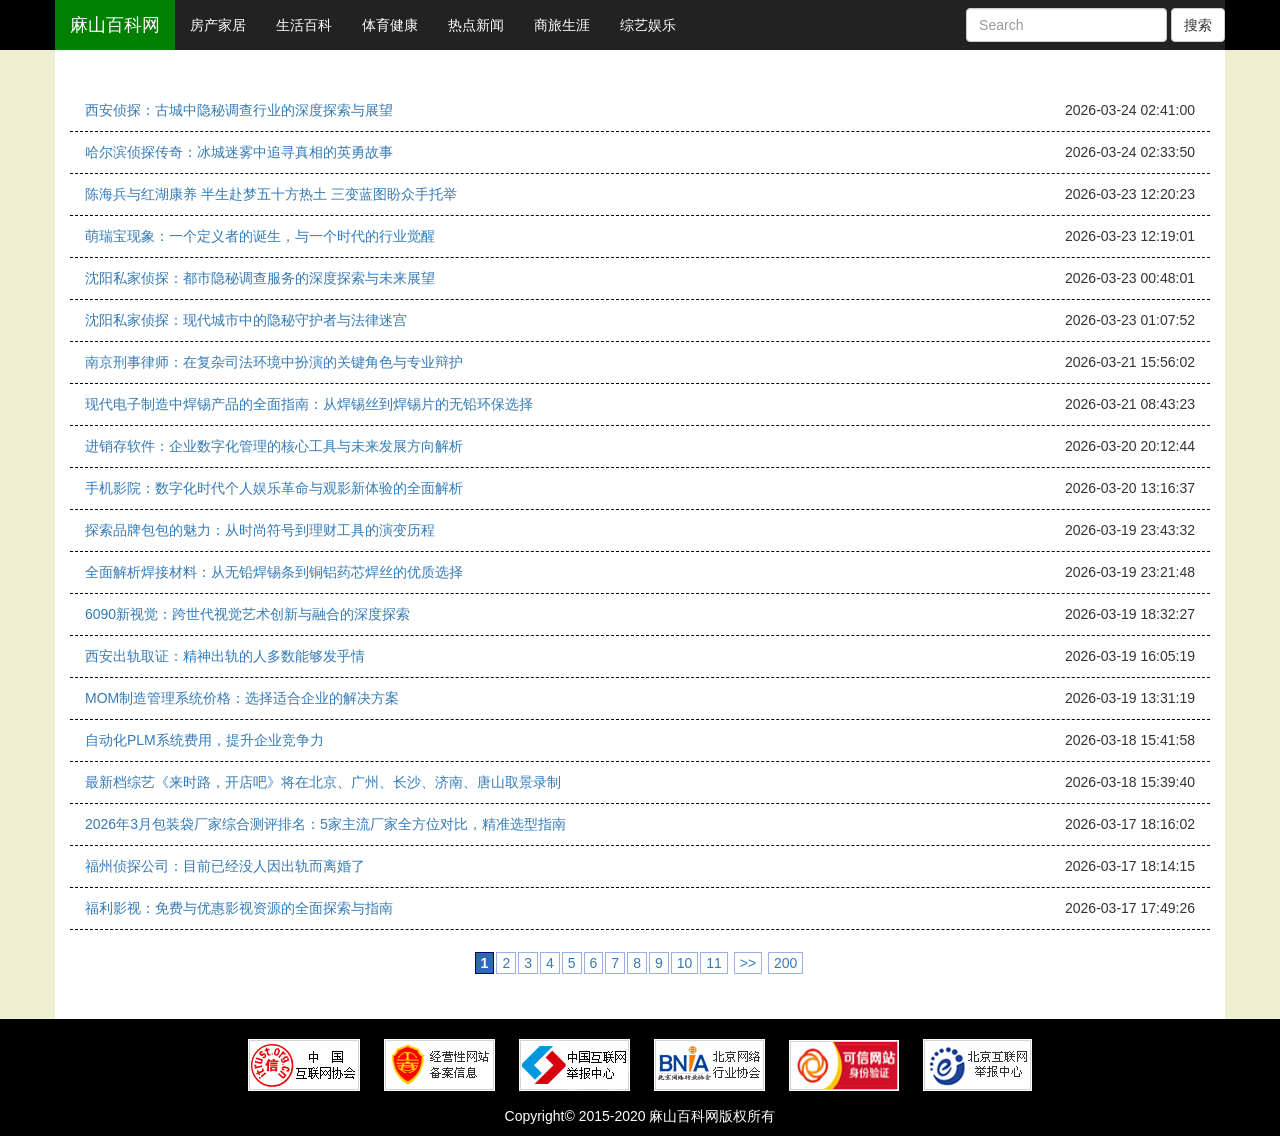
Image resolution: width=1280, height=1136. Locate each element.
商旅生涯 (562, 25)
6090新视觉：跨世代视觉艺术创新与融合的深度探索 (247, 614)
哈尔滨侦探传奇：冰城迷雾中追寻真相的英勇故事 (239, 152)
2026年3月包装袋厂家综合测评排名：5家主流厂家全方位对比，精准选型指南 (325, 824)
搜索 (1198, 25)
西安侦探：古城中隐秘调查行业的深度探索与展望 (239, 110)
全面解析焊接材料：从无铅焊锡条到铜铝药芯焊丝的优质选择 (274, 572)
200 (785, 963)
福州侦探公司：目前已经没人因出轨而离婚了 (225, 866)
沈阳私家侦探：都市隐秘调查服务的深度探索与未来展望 (260, 278)
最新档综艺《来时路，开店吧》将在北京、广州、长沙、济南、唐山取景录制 (323, 782)
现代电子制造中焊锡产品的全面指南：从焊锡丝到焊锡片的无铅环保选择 (309, 404)
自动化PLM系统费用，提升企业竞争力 (204, 740)
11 (714, 963)
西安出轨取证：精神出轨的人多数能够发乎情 (225, 656)
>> (748, 963)
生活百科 (304, 25)
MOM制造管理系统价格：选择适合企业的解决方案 (242, 698)
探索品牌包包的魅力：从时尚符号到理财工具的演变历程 (260, 530)
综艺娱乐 (648, 25)
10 (685, 963)
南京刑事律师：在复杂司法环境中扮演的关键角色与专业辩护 (274, 362)
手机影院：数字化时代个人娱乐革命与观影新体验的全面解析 (274, 488)
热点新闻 (476, 25)
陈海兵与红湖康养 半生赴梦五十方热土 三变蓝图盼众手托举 (271, 194)
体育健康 (390, 25)
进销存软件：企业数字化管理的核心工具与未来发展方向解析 (274, 446)
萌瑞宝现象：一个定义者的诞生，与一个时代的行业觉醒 (260, 236)
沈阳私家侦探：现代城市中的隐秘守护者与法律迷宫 (246, 320)
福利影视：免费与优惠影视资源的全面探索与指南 (239, 908)
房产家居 (218, 25)
